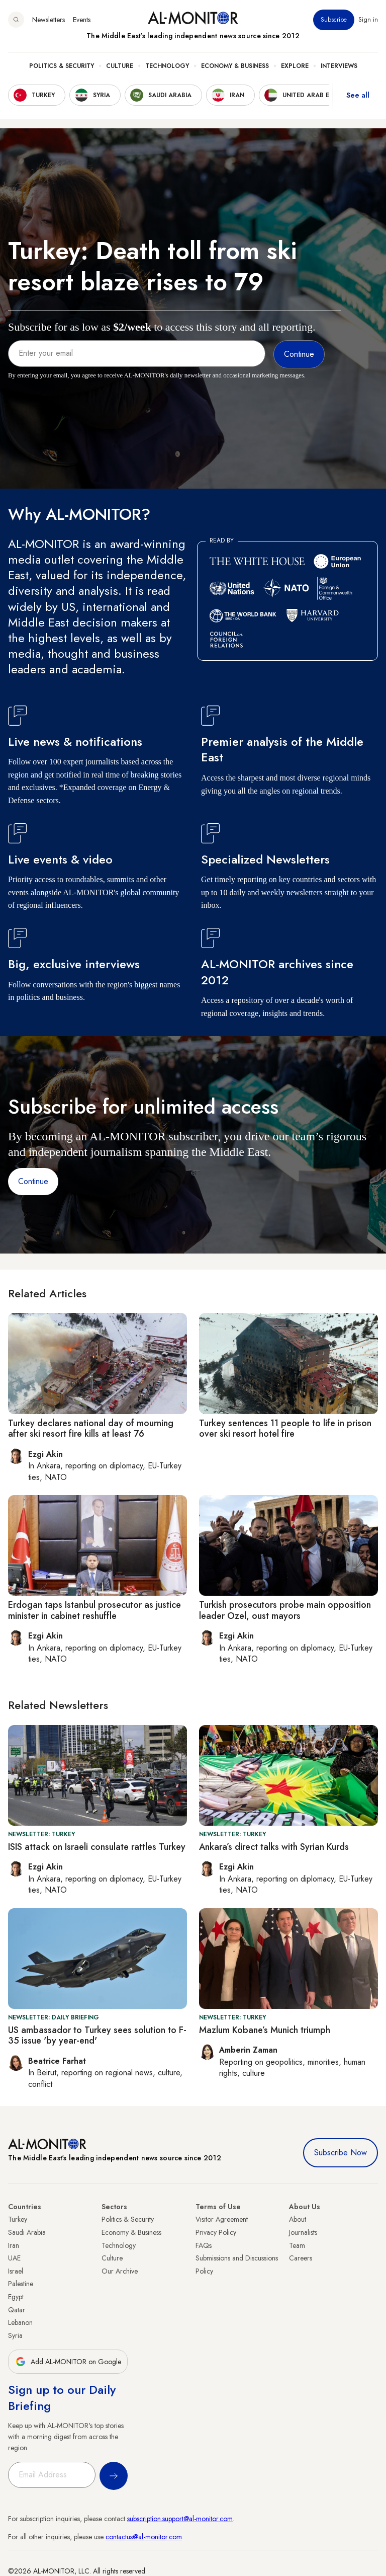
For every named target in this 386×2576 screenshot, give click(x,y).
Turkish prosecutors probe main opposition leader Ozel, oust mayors (285, 1610)
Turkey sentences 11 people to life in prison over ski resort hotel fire (285, 1429)
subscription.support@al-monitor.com (180, 2519)
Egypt (16, 2297)
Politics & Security (61, 66)
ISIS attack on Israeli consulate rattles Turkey (96, 1846)
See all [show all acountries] (357, 95)
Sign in (368, 19)
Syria (15, 2335)
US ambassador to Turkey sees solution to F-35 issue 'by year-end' (97, 2035)
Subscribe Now (340, 2152)
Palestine (20, 2284)
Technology (167, 66)
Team (297, 2245)
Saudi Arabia (27, 2232)
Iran (13, 2245)
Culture (119, 66)
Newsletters (48, 20)
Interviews (339, 66)
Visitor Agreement (222, 2219)
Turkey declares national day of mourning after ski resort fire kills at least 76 (90, 1429)
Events (81, 20)
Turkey (17, 2219)
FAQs (204, 2245)
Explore (295, 66)
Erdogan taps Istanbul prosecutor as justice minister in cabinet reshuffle (94, 1610)
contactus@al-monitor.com (144, 2537)
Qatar (16, 2310)
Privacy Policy (216, 2232)
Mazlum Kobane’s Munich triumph (264, 2030)
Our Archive (120, 2271)
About (297, 2219)
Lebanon (20, 2322)
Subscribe (334, 19)
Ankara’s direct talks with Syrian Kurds (274, 1846)
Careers (300, 2258)
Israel (15, 2271)
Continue (33, 1181)
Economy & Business (235, 66)
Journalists (303, 2232)
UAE (14, 2258)
